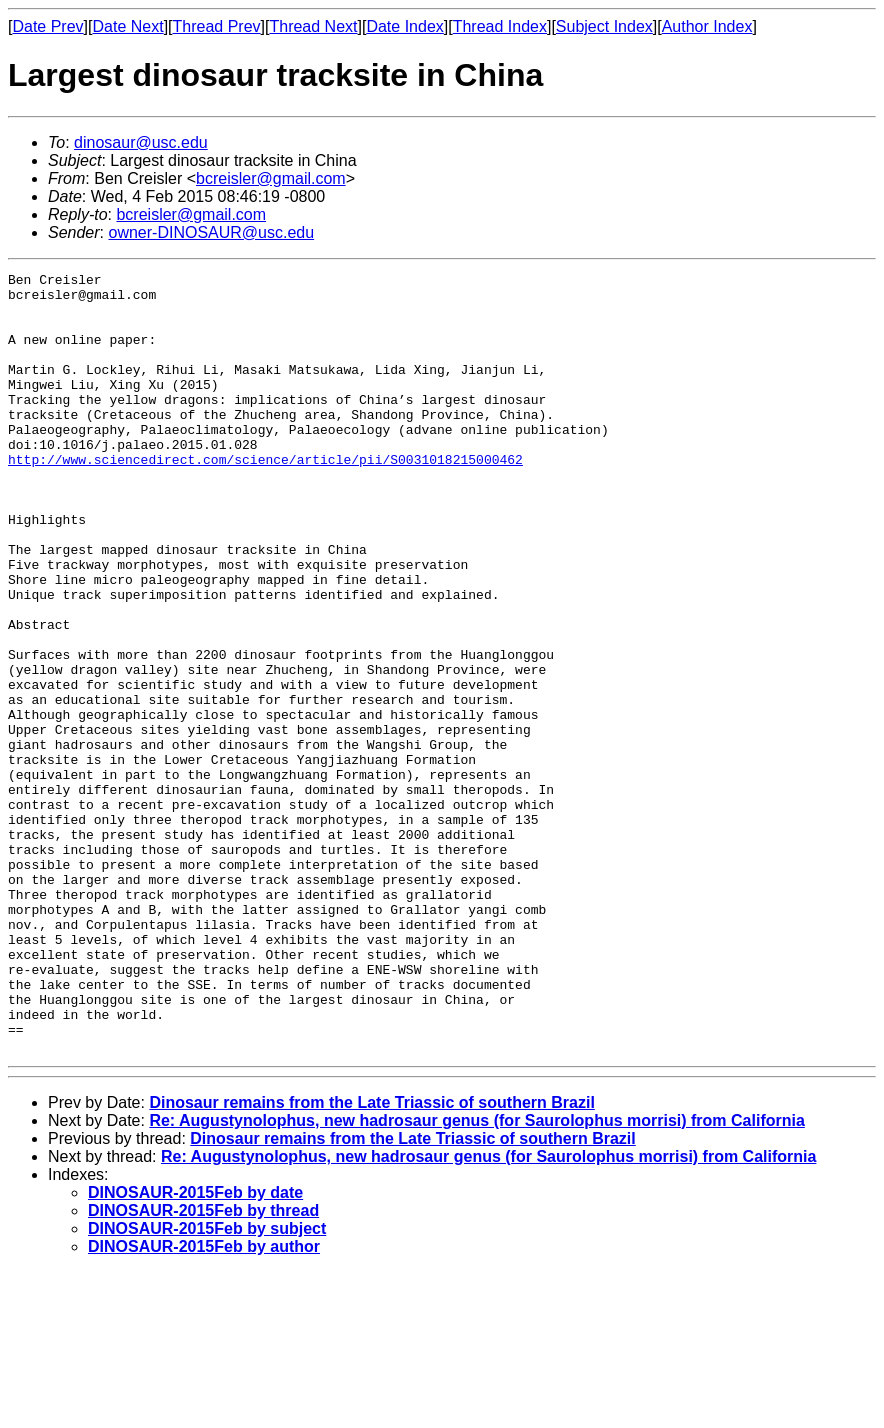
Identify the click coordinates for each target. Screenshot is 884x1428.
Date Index (404, 26)
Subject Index (604, 26)
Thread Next (313, 26)
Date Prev (47, 26)
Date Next (127, 26)
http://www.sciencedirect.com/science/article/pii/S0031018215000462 (265, 498)
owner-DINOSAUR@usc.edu (211, 232)
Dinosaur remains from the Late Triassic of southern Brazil (371, 1258)
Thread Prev (217, 26)
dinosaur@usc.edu (141, 142)
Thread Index (500, 26)
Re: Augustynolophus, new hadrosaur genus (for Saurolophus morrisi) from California (476, 1276)
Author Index (707, 26)
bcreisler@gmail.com (271, 178)
